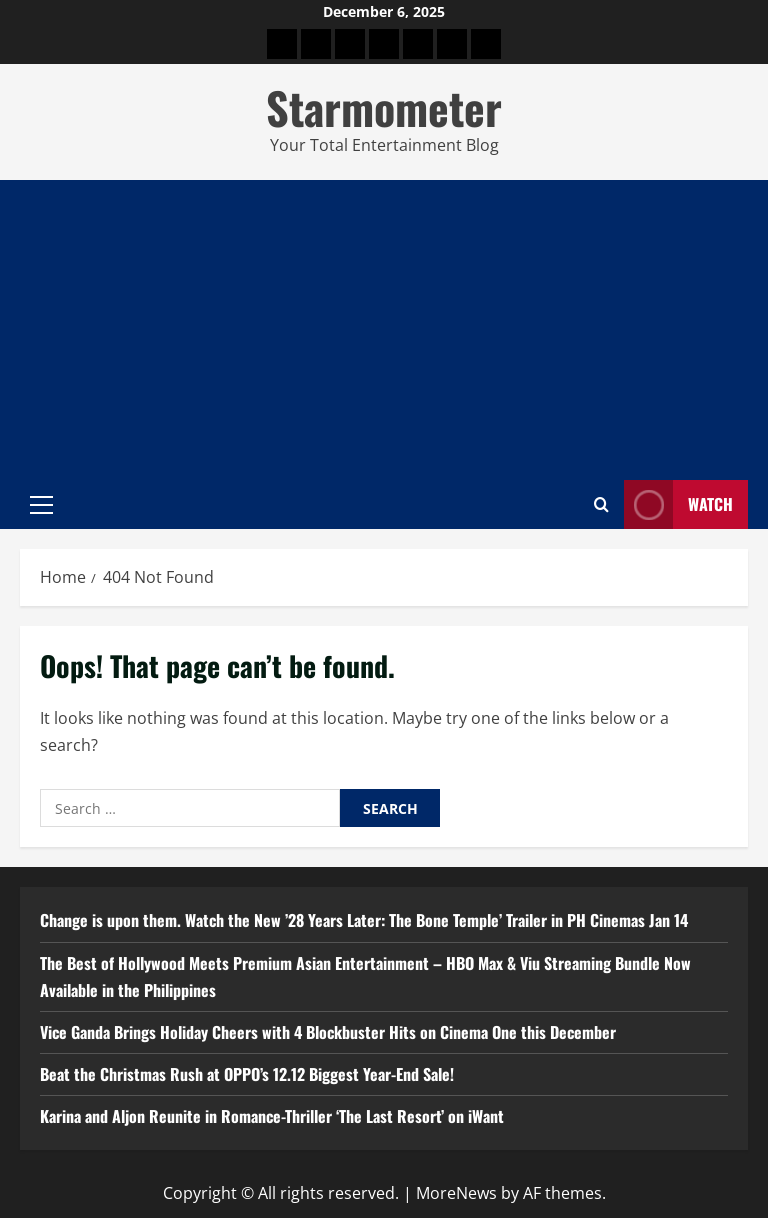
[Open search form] (601, 504)
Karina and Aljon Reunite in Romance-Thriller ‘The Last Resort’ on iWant (272, 1116)
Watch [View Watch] (678, 504)
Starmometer (384, 107)
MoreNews (456, 1193)
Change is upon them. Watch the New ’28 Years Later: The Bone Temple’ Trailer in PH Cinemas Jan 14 (364, 920)
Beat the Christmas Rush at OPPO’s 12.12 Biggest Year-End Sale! (247, 1074)
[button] (41, 504)
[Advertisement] (384, 330)
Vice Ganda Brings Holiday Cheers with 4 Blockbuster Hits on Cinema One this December (328, 1032)
